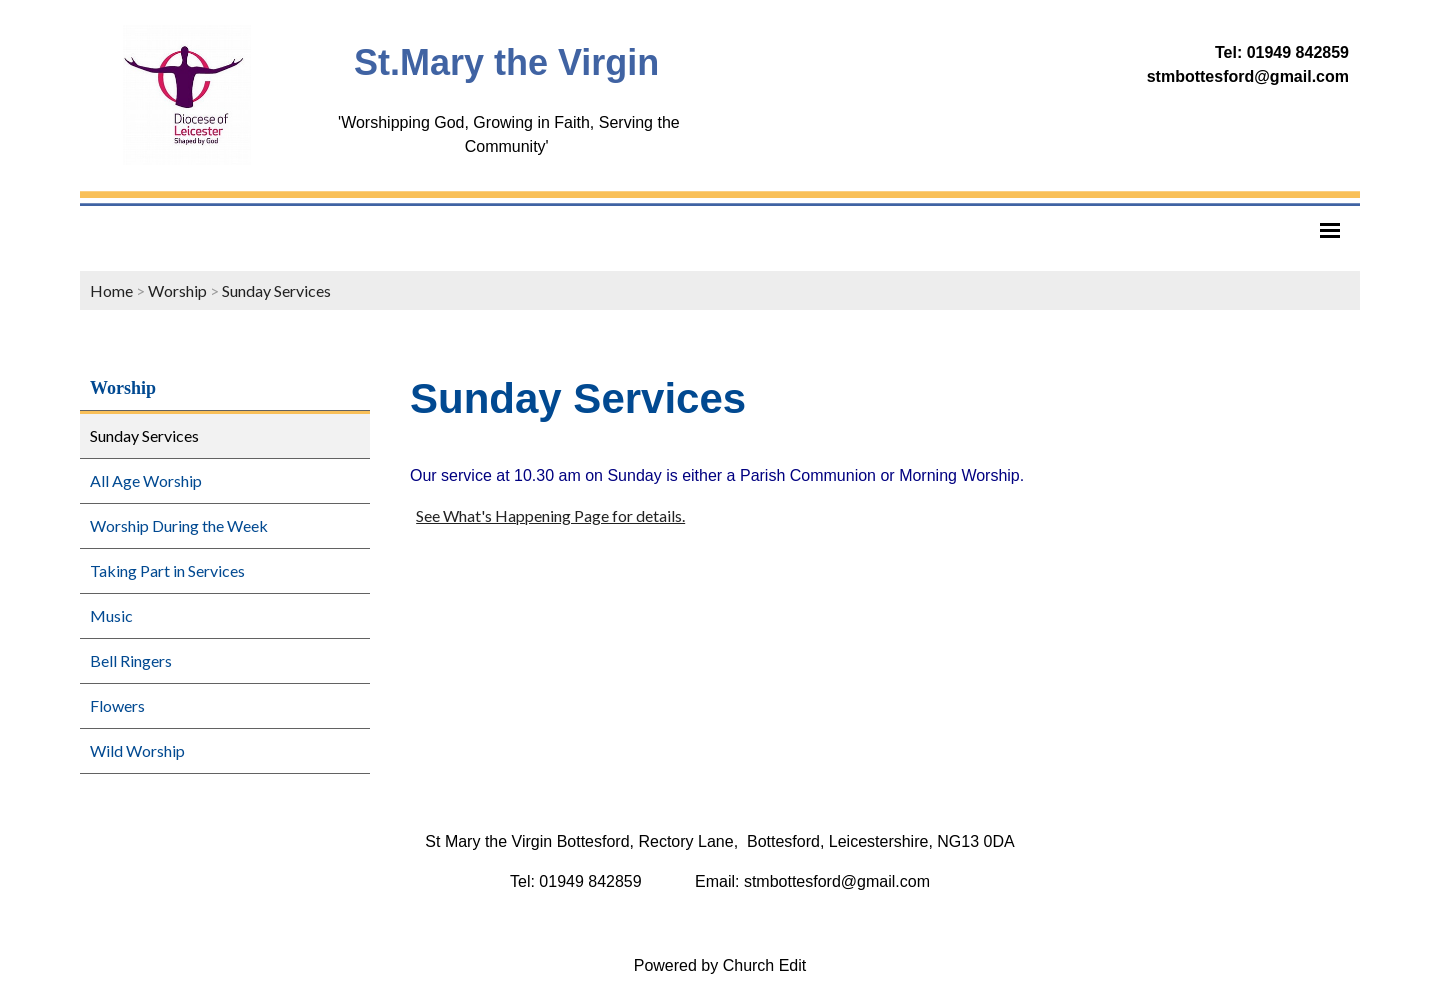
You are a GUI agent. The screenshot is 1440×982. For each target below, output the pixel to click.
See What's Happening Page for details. (550, 515)
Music (111, 615)
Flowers (117, 705)
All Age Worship (146, 480)
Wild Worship (137, 750)
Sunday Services (276, 290)
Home (111, 290)
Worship (177, 290)
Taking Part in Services (167, 570)
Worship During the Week (179, 525)
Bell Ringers (131, 660)
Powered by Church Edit (720, 965)
